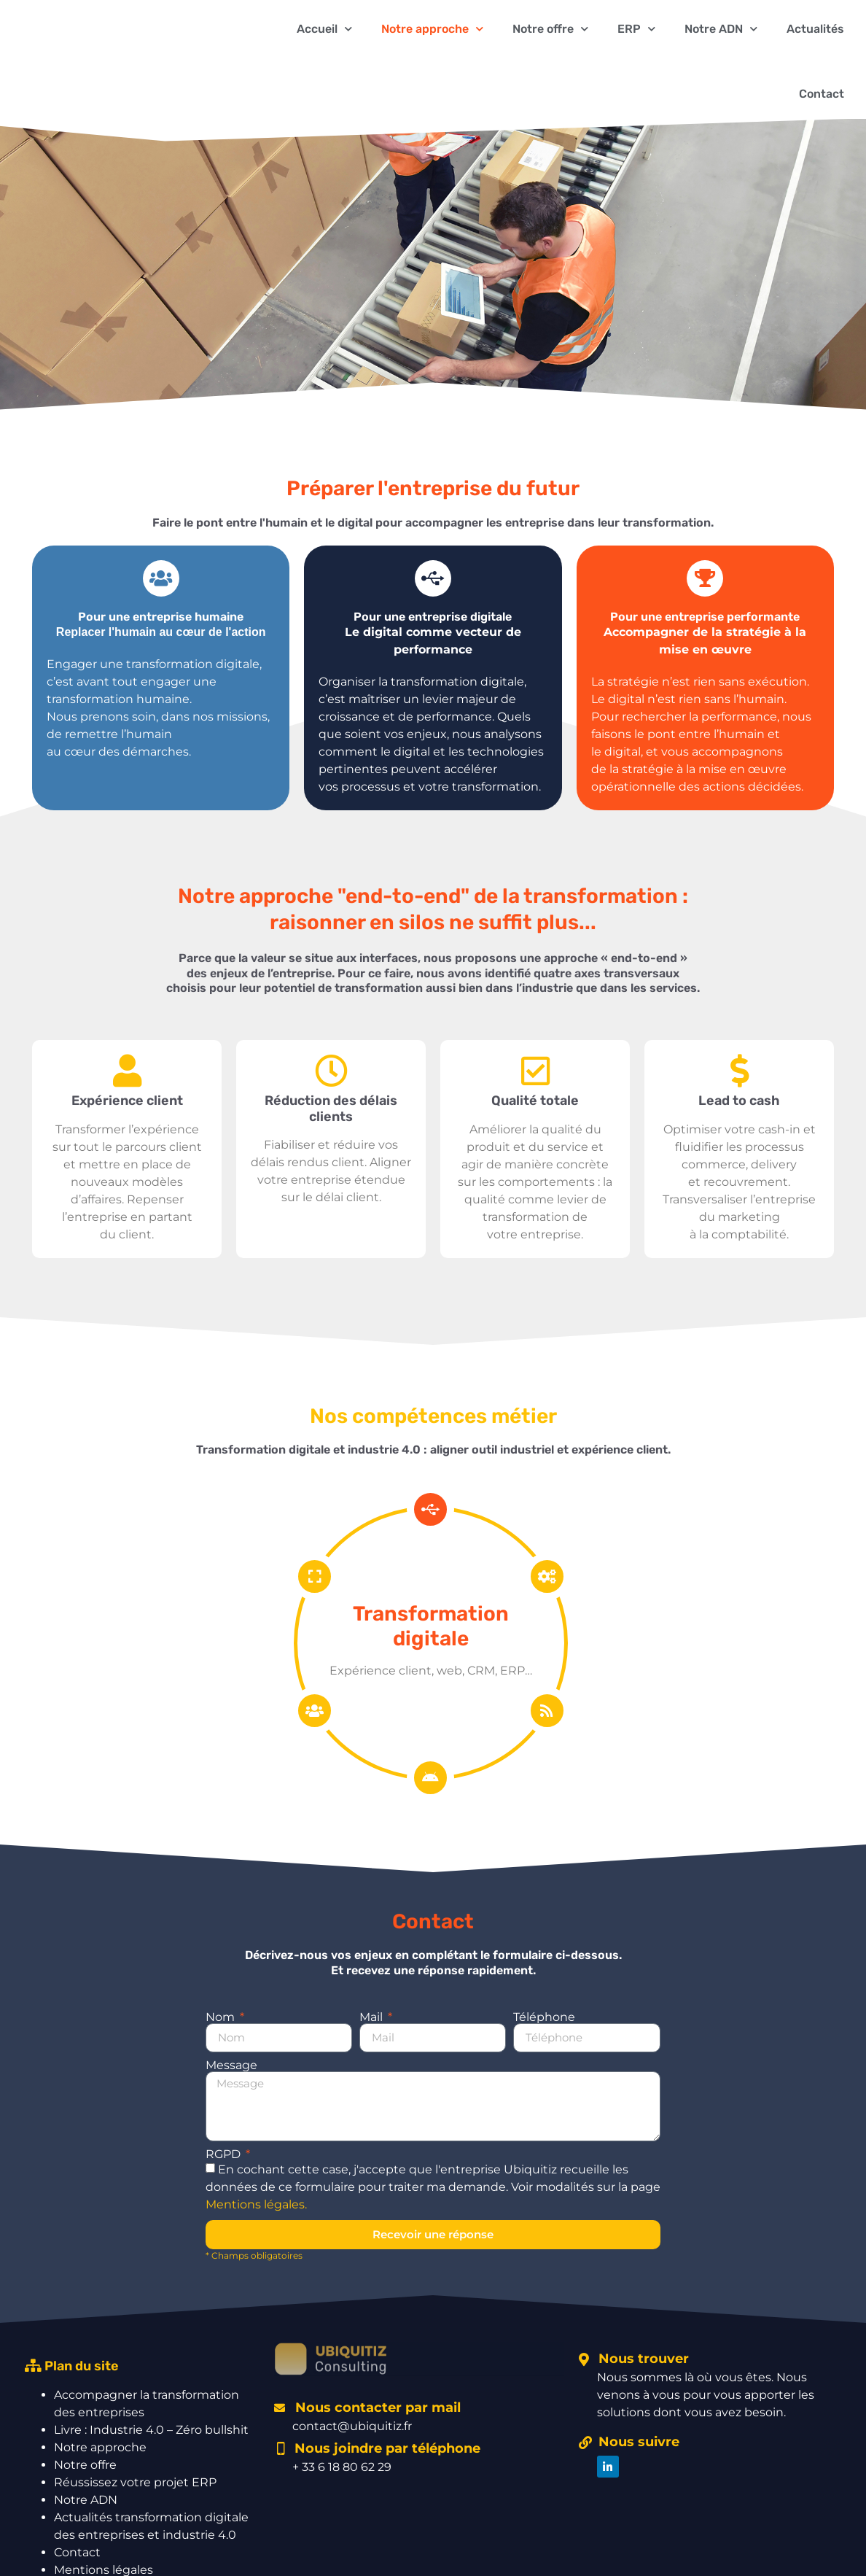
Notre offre (85, 2465)
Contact (821, 94)
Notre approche (100, 2447)
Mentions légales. (256, 2204)
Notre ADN (85, 2500)
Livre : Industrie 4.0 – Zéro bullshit (151, 2430)
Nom (222, 2017)
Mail (372, 2017)
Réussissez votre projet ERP (135, 2482)
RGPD (224, 2154)
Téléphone (544, 2017)
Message (231, 2065)
